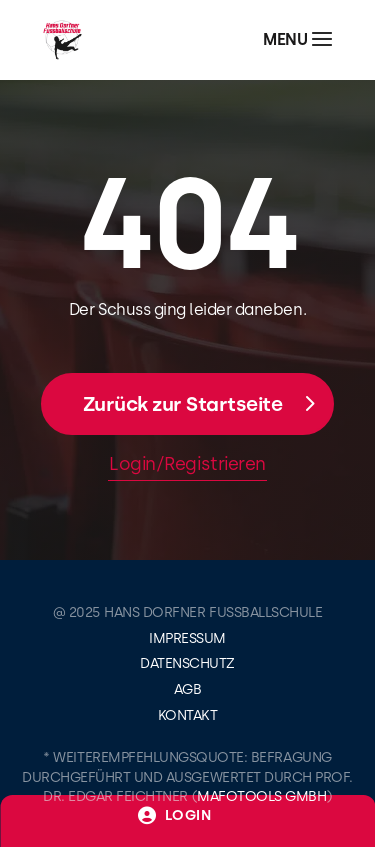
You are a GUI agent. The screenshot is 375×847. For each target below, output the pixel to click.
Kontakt (188, 715)
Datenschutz (187, 663)
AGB (188, 689)
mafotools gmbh (261, 796)
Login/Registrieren (187, 464)
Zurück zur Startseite (183, 404)
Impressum (187, 638)
